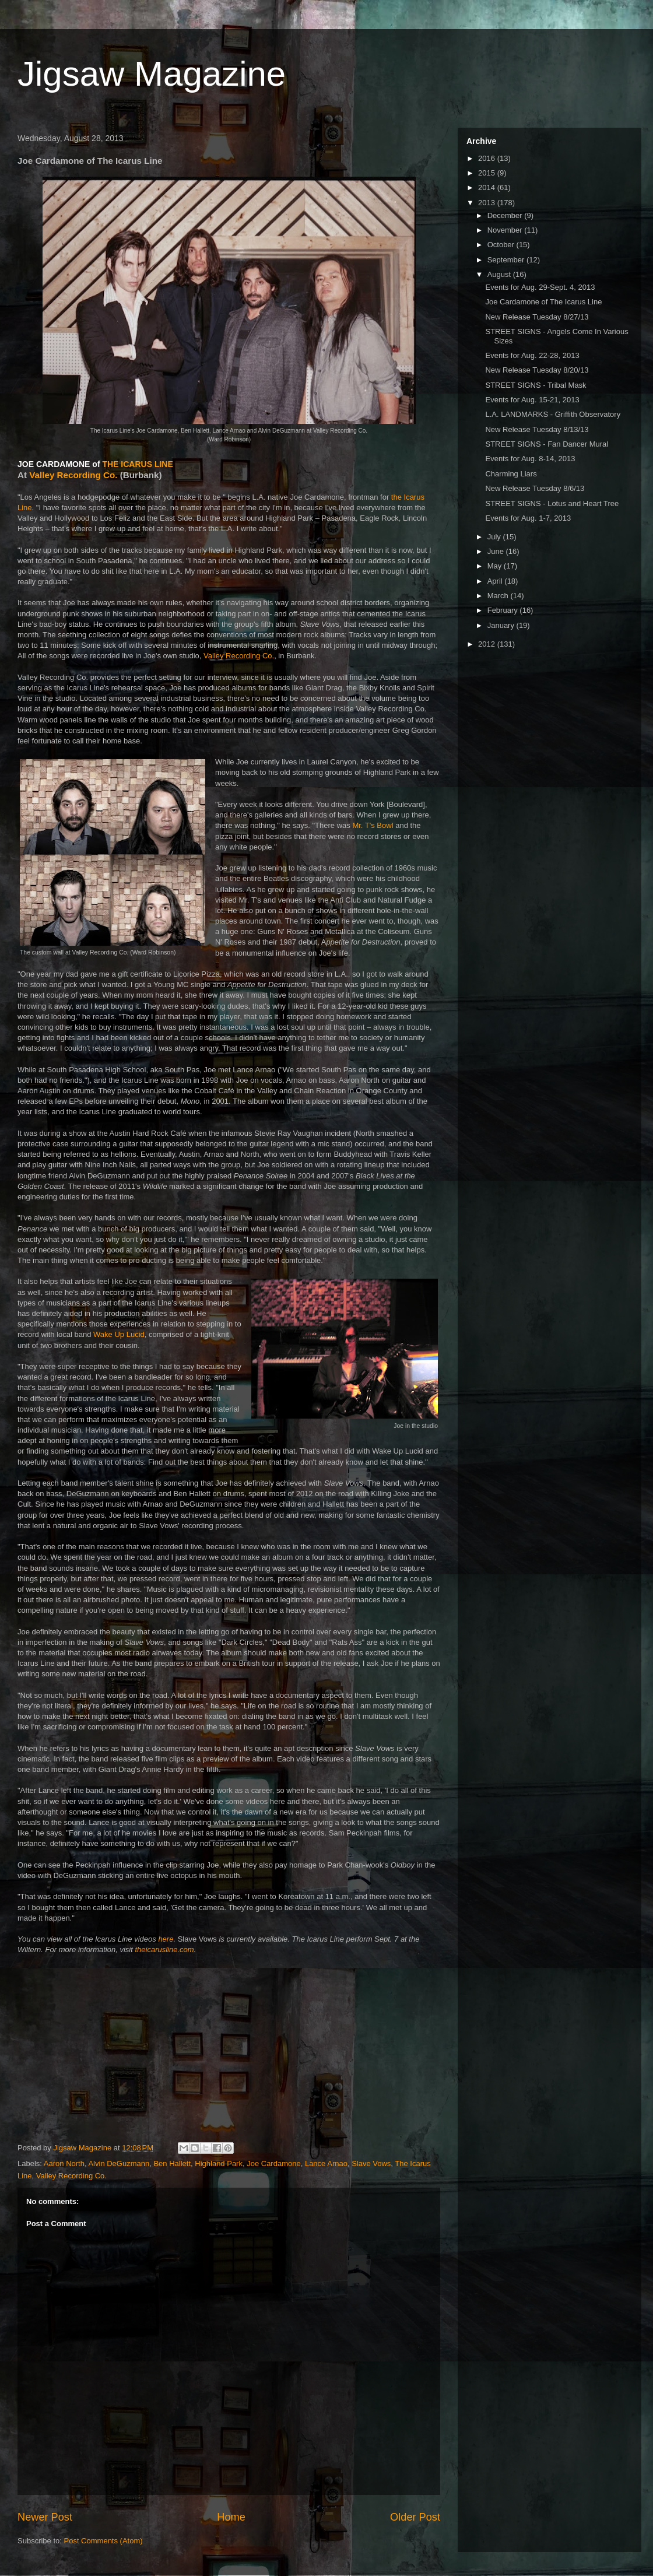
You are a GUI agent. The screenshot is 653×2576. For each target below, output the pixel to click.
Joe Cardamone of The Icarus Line (543, 301)
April (496, 581)
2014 (487, 187)
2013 (487, 202)
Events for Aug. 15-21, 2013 (532, 399)
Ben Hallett (172, 2163)
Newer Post (44, 2517)
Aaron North (64, 2163)
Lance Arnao (326, 2163)
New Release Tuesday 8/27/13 (536, 317)
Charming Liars (510, 473)
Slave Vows (371, 2163)
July (495, 536)
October (502, 244)
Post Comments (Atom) (103, 2540)
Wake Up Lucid (119, 1334)
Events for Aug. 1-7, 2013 (528, 518)
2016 (487, 158)
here (165, 1939)
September (506, 259)
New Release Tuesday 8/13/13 (536, 429)
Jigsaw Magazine (151, 73)
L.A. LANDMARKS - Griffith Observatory (552, 414)
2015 (487, 173)
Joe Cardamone (274, 2163)
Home (231, 2517)
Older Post (415, 2517)
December (506, 215)
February (503, 610)
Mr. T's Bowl (372, 825)
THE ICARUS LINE (137, 464)
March (499, 595)
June (496, 551)
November (506, 230)
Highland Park (219, 2163)
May (495, 565)
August (500, 274)
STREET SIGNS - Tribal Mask (535, 385)
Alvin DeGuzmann (118, 2163)
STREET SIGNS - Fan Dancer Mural (546, 444)
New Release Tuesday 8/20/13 (536, 370)
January (502, 625)
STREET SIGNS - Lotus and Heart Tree (552, 503)
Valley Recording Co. (73, 475)
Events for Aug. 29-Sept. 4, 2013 (540, 287)
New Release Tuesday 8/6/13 (534, 488)
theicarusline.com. (165, 1949)
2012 (487, 644)
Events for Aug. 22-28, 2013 (532, 355)
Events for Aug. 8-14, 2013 (530, 458)
